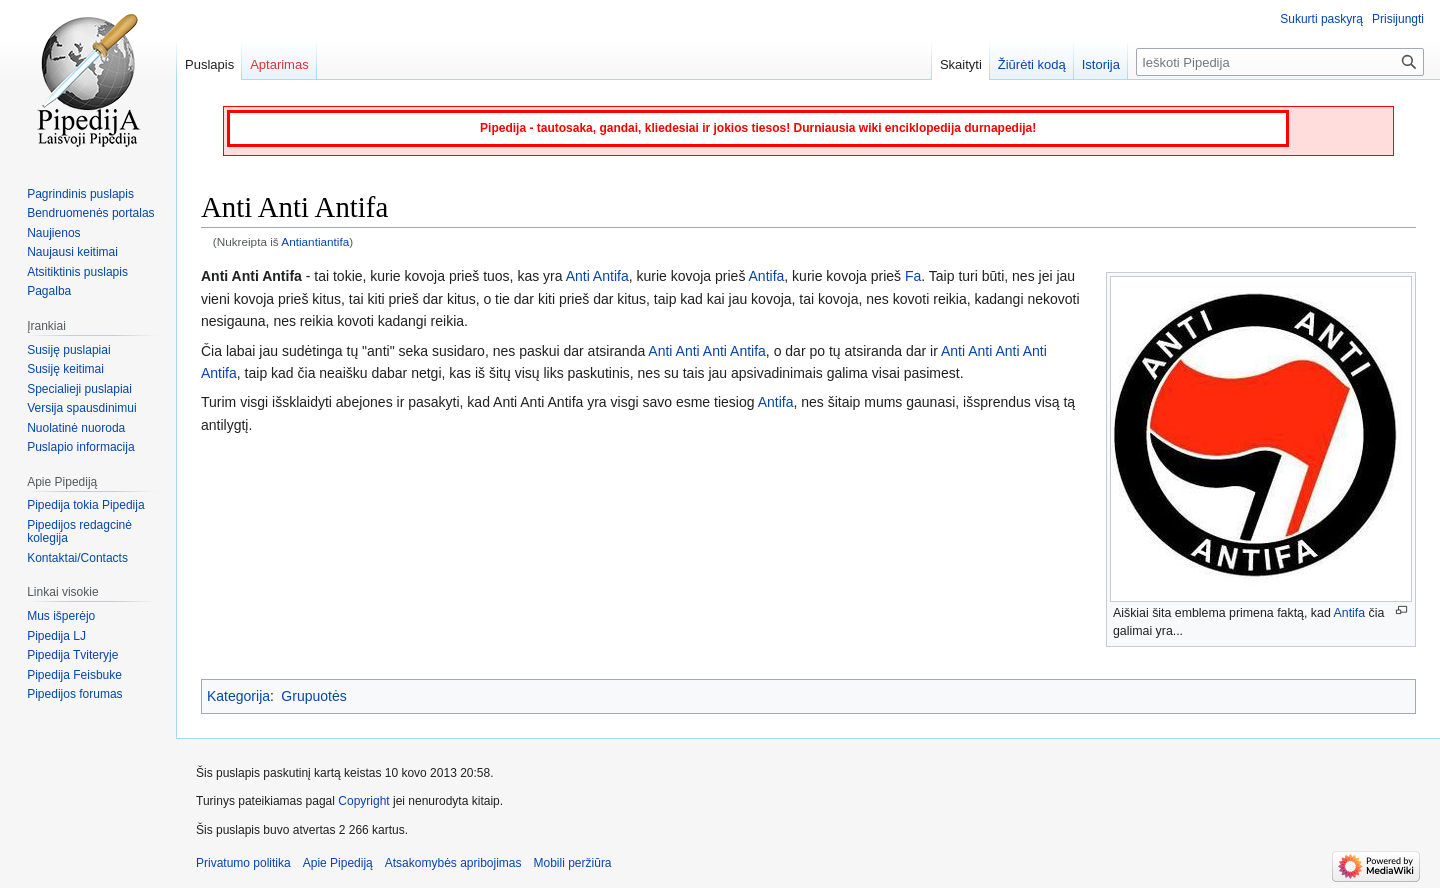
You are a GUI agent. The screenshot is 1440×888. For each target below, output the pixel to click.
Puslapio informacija (80, 447)
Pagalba (49, 291)
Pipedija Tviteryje (72, 655)
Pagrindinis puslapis (80, 194)
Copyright (363, 801)
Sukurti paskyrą (1321, 19)
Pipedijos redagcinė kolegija (79, 532)
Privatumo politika (243, 863)
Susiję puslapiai (68, 350)
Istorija (1101, 64)
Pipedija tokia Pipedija (85, 505)
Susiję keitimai (65, 369)
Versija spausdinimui (81, 408)
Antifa (1350, 613)
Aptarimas (279, 64)
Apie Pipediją (338, 863)
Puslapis (209, 64)
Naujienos (53, 233)
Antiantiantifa (315, 241)
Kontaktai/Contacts (77, 558)
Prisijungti (1398, 19)
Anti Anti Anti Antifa (707, 351)
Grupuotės (313, 696)
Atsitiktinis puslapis (77, 272)
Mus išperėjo (61, 616)
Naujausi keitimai (72, 252)
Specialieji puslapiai (79, 389)
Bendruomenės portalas (90, 213)
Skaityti (961, 64)
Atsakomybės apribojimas (453, 863)
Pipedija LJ (56, 636)
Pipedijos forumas (74, 694)
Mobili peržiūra (573, 863)
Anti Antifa (597, 276)
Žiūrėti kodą (1032, 64)
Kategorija (238, 696)
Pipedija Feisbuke (74, 675)
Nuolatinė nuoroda (76, 428)
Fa (913, 276)
